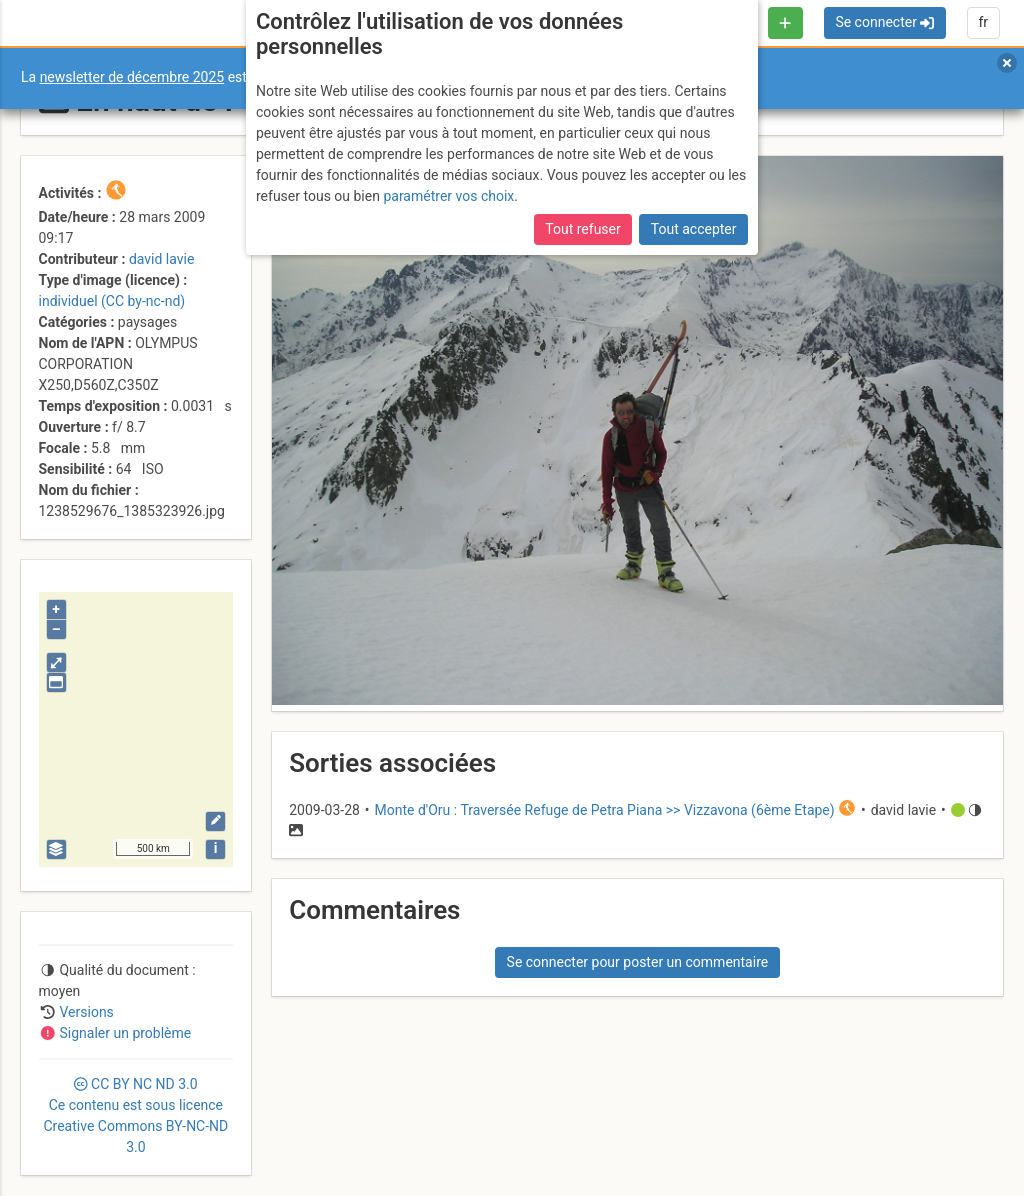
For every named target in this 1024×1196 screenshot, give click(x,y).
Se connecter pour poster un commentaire (638, 962)
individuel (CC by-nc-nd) (112, 301)
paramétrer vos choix (448, 196)
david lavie (162, 259)
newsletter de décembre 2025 (132, 77)
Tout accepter (694, 229)
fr (983, 22)
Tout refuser (582, 229)
